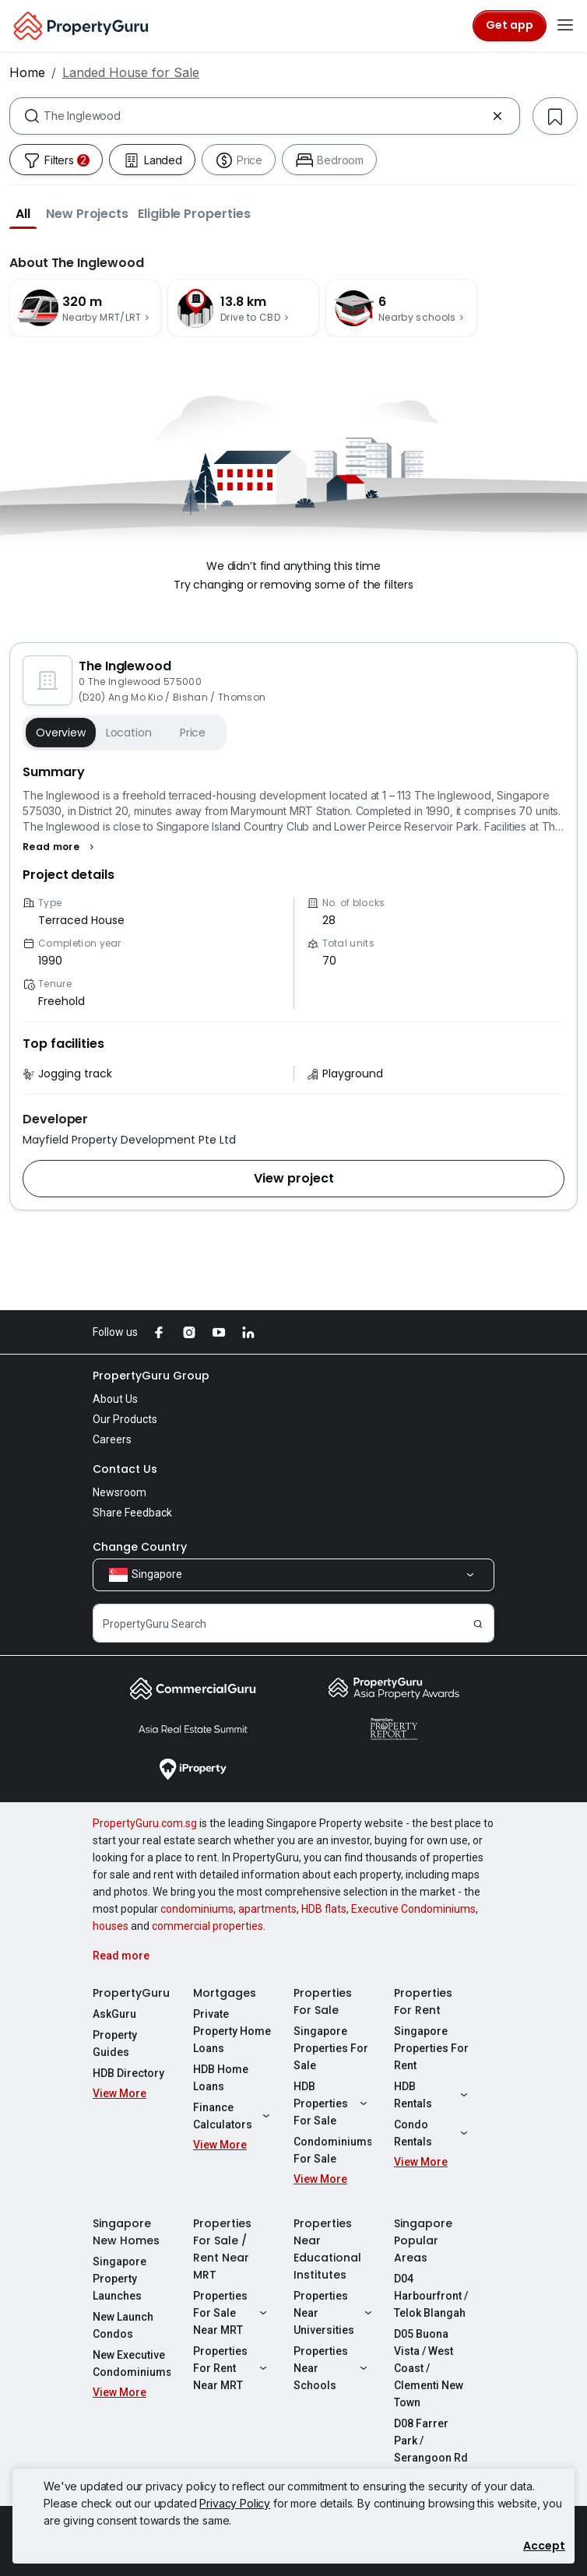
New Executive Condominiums (131, 2363)
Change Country (140, 1547)
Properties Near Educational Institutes (327, 2249)
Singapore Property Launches (119, 2278)
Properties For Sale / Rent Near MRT (222, 2249)
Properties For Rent (423, 2001)
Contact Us (125, 1469)
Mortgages (224, 1993)
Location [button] (129, 732)
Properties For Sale (323, 2001)
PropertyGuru (131, 1993)
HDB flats (323, 1909)
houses (110, 1926)
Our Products (125, 1419)
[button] (23, 213)
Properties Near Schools (332, 2368)
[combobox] (265, 116)
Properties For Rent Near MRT (232, 2368)
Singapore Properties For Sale (331, 2048)
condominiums (197, 1909)
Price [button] (193, 732)
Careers (112, 1439)
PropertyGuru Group (151, 1375)
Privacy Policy (234, 2503)
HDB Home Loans (220, 2078)
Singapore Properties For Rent (431, 2048)
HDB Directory (128, 2073)
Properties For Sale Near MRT (232, 2313)
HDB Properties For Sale (332, 2103)
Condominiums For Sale (332, 2150)
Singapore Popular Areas (423, 2240)
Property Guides (115, 2043)
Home (27, 72)
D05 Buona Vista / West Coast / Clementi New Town (428, 2368)
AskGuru (114, 2014)
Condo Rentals (433, 2133)
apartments (267, 1909)
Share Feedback (132, 1512)
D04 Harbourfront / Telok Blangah (431, 2295)
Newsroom (119, 1492)
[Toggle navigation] (565, 25)
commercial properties (207, 1926)
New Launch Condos (123, 2325)
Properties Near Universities (332, 2313)
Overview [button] (61, 732)
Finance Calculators (232, 2116)
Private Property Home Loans (232, 2031)
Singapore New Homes (126, 2232)
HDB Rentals (433, 2095)
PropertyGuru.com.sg (145, 1823)
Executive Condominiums (413, 1909)
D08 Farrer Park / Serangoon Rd (431, 2440)
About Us (115, 1399)
